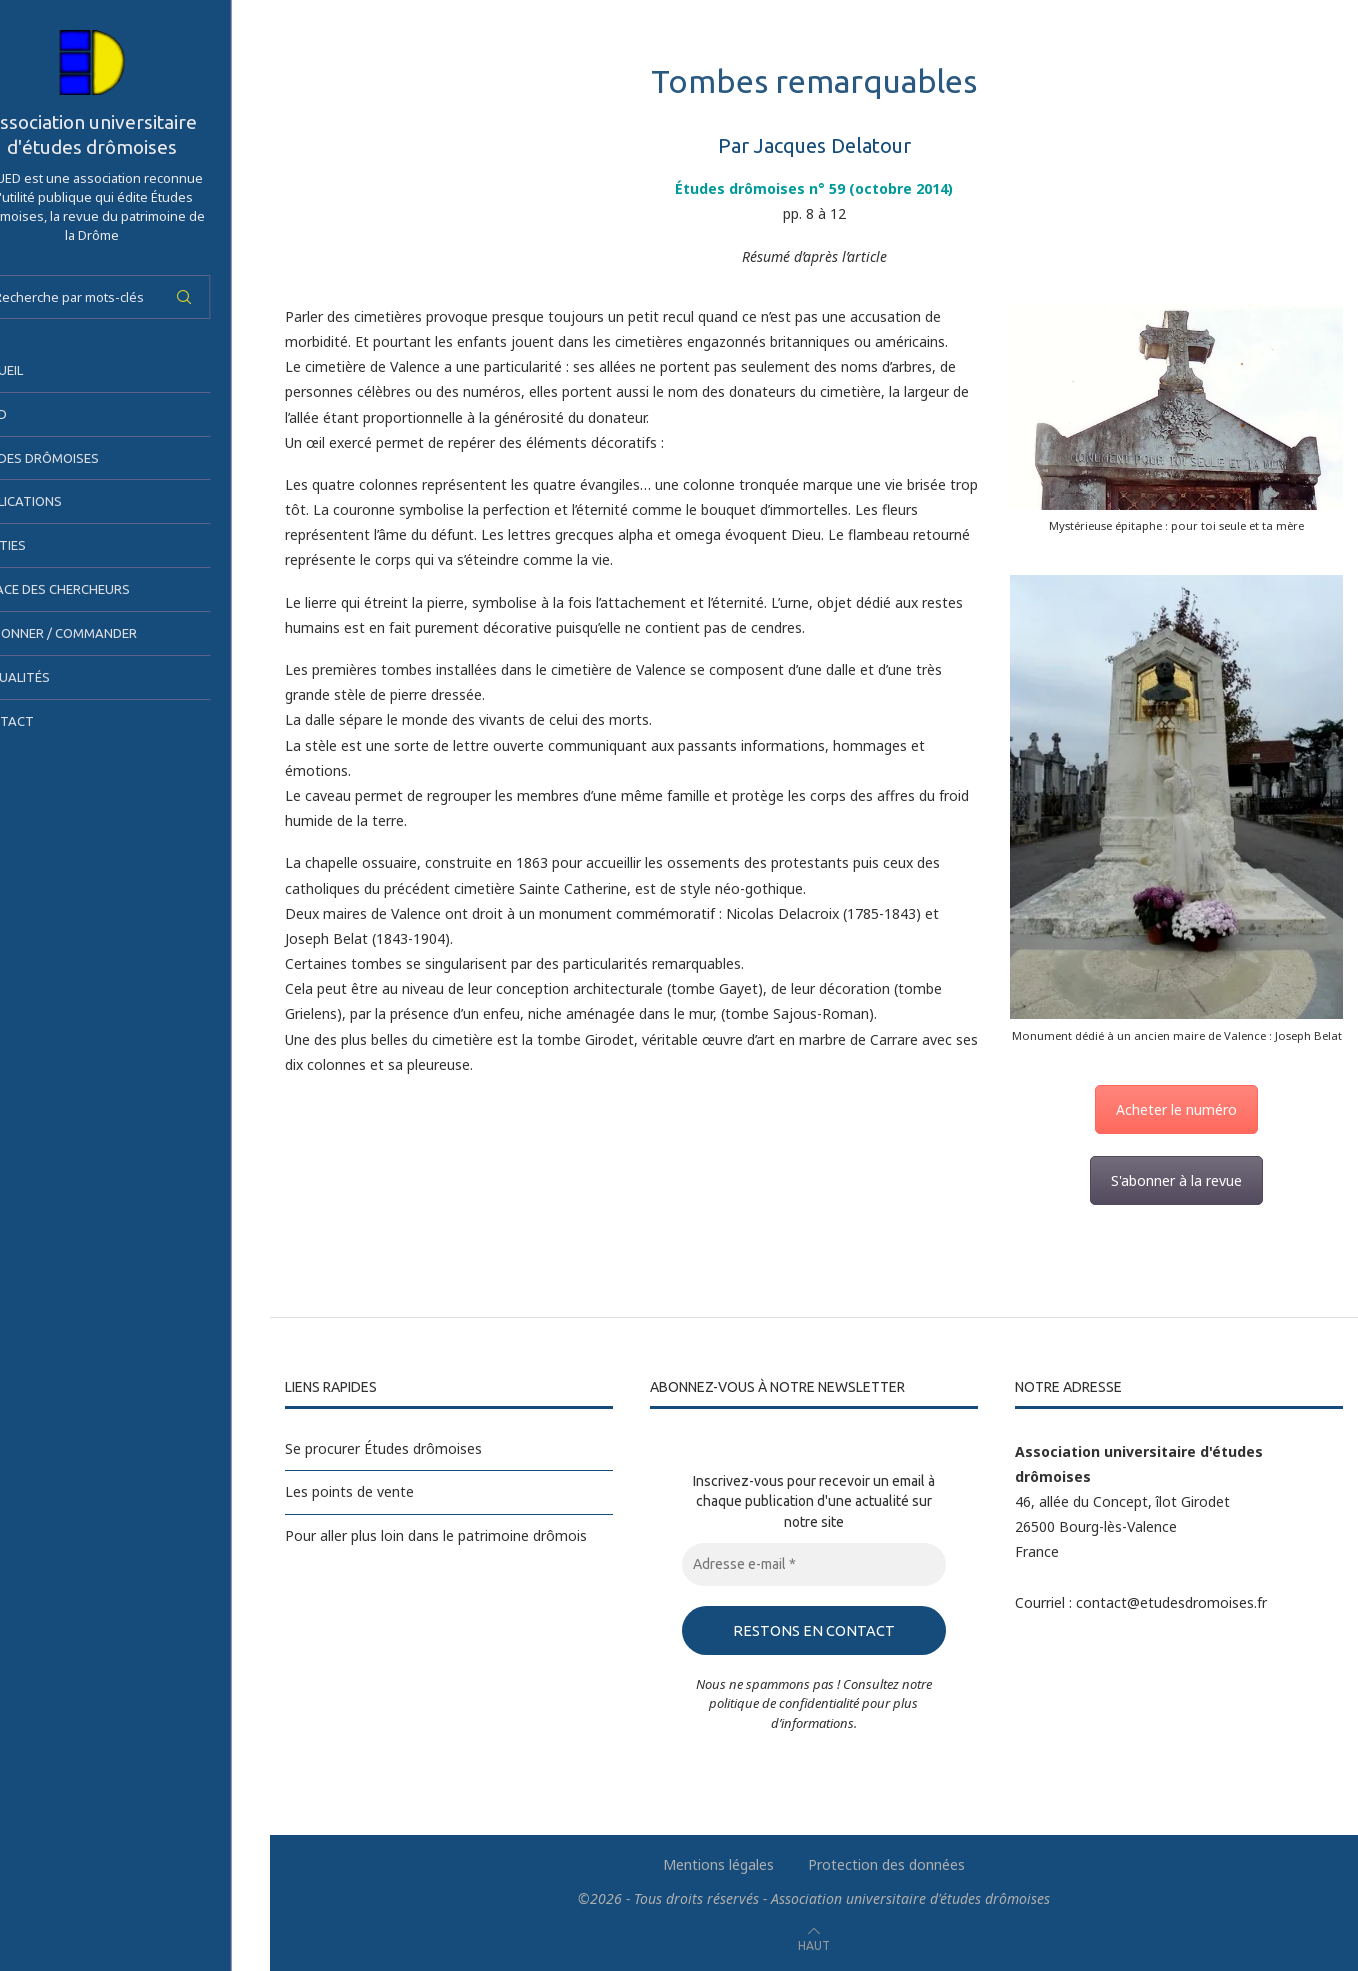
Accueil (45, 370)
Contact (50, 721)
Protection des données (886, 1864)
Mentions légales (718, 1864)
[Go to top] (814, 1944)
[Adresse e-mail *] (814, 1564)
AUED (37, 414)
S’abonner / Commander (102, 633)
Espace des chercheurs (98, 589)
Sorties (46, 545)
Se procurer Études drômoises (383, 1448)
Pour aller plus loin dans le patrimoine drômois (436, 1535)
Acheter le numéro (1176, 1109)
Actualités (58, 677)
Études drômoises (83, 458)
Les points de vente (349, 1491)
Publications (64, 501)
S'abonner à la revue (1176, 1180)
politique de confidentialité (784, 1703)
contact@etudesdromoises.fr (1171, 1602)
